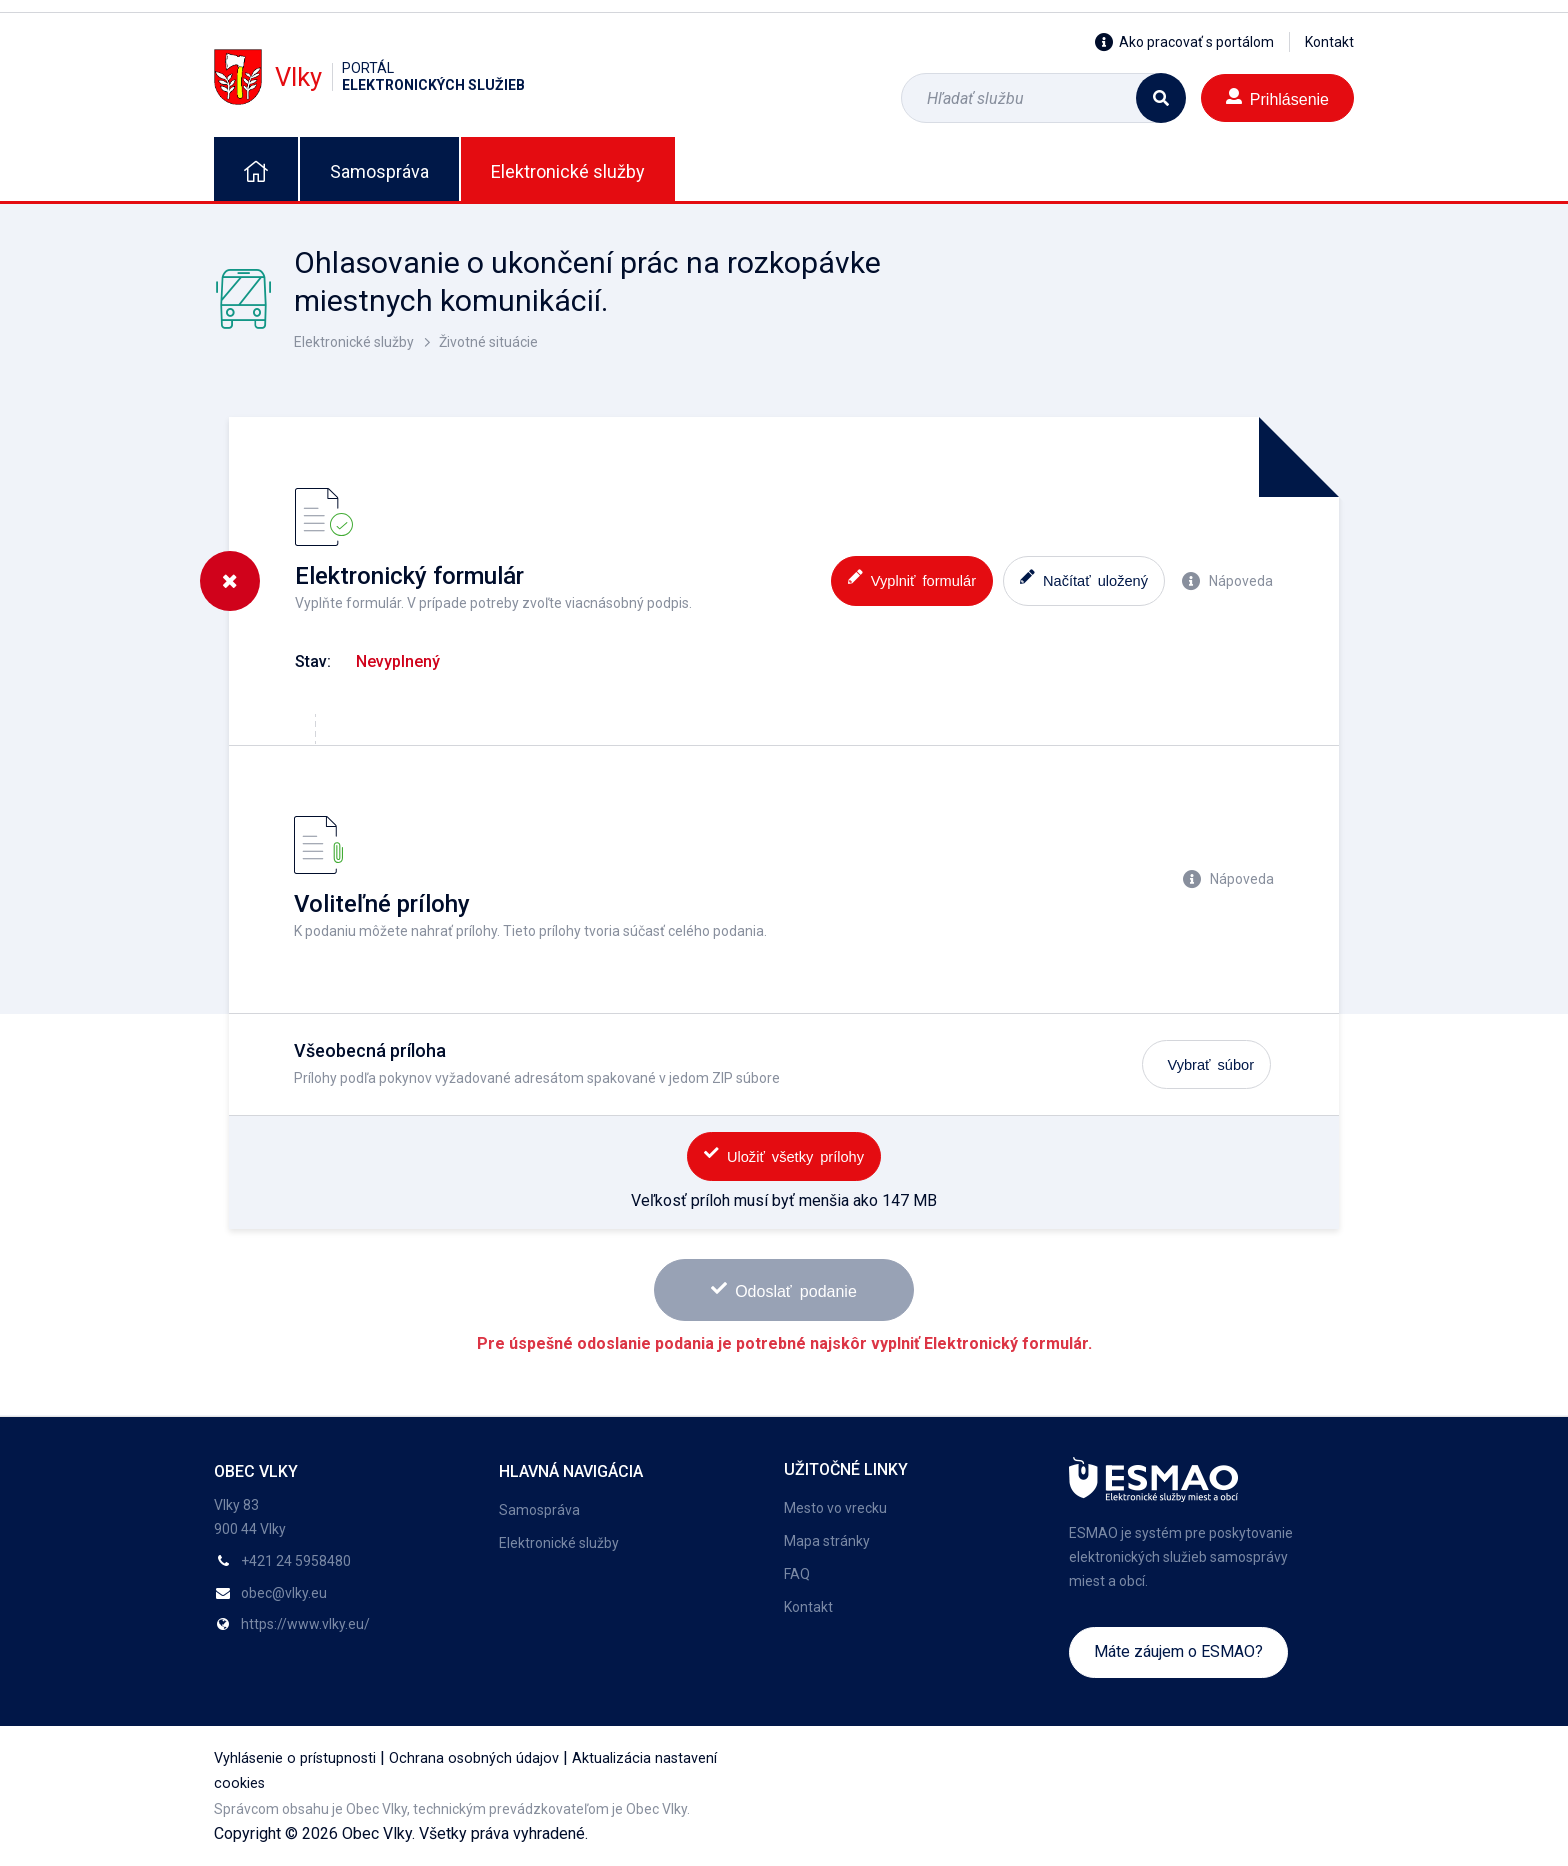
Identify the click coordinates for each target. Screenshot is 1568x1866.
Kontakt (1329, 42)
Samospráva (379, 171)
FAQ (797, 1574)
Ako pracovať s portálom (1184, 42)
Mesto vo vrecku (835, 1508)
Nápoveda (1227, 581)
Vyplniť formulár (912, 578)
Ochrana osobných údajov (474, 1758)
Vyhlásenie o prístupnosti (295, 1758)
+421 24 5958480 (296, 1561)
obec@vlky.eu (284, 1593)
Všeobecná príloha (370, 1050)
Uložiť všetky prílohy (784, 1154)
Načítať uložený (1084, 578)
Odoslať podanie (784, 1289)
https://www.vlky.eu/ (305, 1624)
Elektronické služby (568, 171)
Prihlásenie (1277, 97)
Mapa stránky (827, 1541)
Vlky (369, 76)
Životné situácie (488, 342)
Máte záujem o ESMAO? (1178, 1651)
